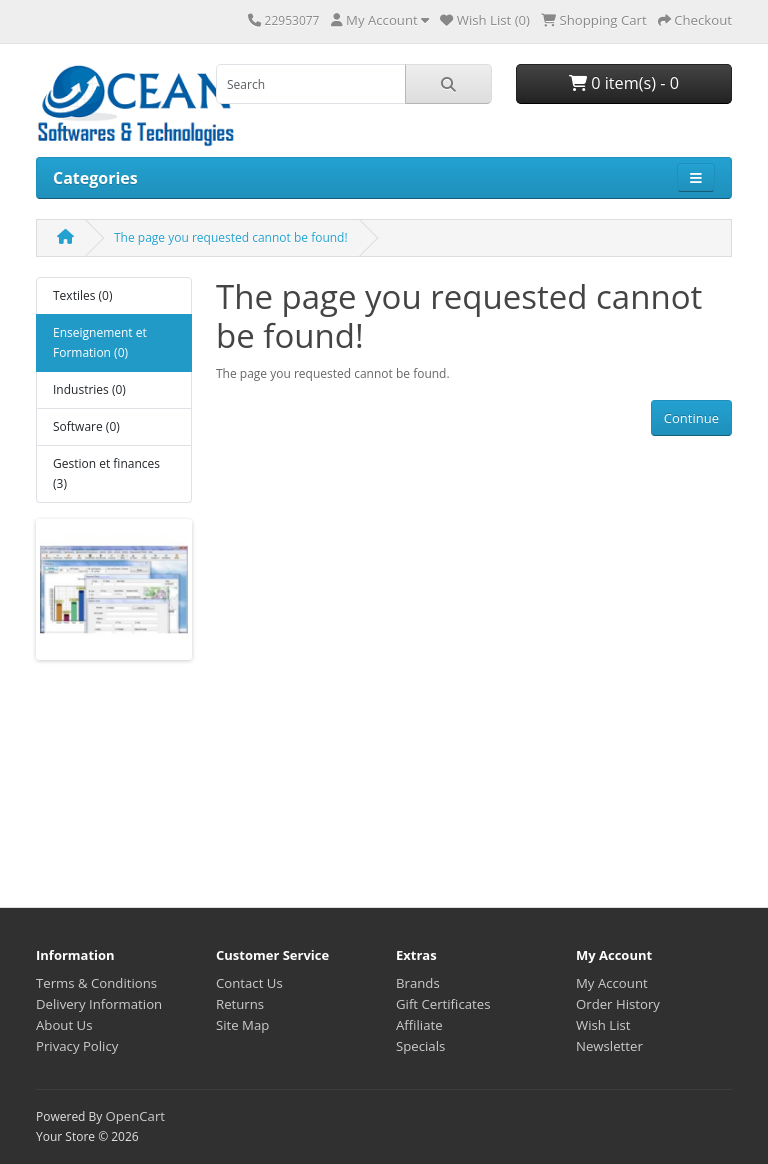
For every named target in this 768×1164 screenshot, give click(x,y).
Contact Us (249, 983)
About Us (64, 1025)
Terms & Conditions (96, 983)
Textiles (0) (82, 295)
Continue (691, 418)
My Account (612, 983)
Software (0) (86, 426)
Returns (240, 1004)
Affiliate (419, 1025)
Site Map (242, 1025)
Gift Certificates (443, 1004)
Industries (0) (89, 389)
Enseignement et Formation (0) (100, 342)
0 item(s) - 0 (624, 83)
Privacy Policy (77, 1046)
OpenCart (135, 1116)
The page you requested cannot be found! (231, 237)
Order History (618, 1004)
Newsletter (609, 1046)
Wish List (603, 1025)
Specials (420, 1046)
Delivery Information (99, 1004)
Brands (418, 983)
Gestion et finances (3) (106, 473)
